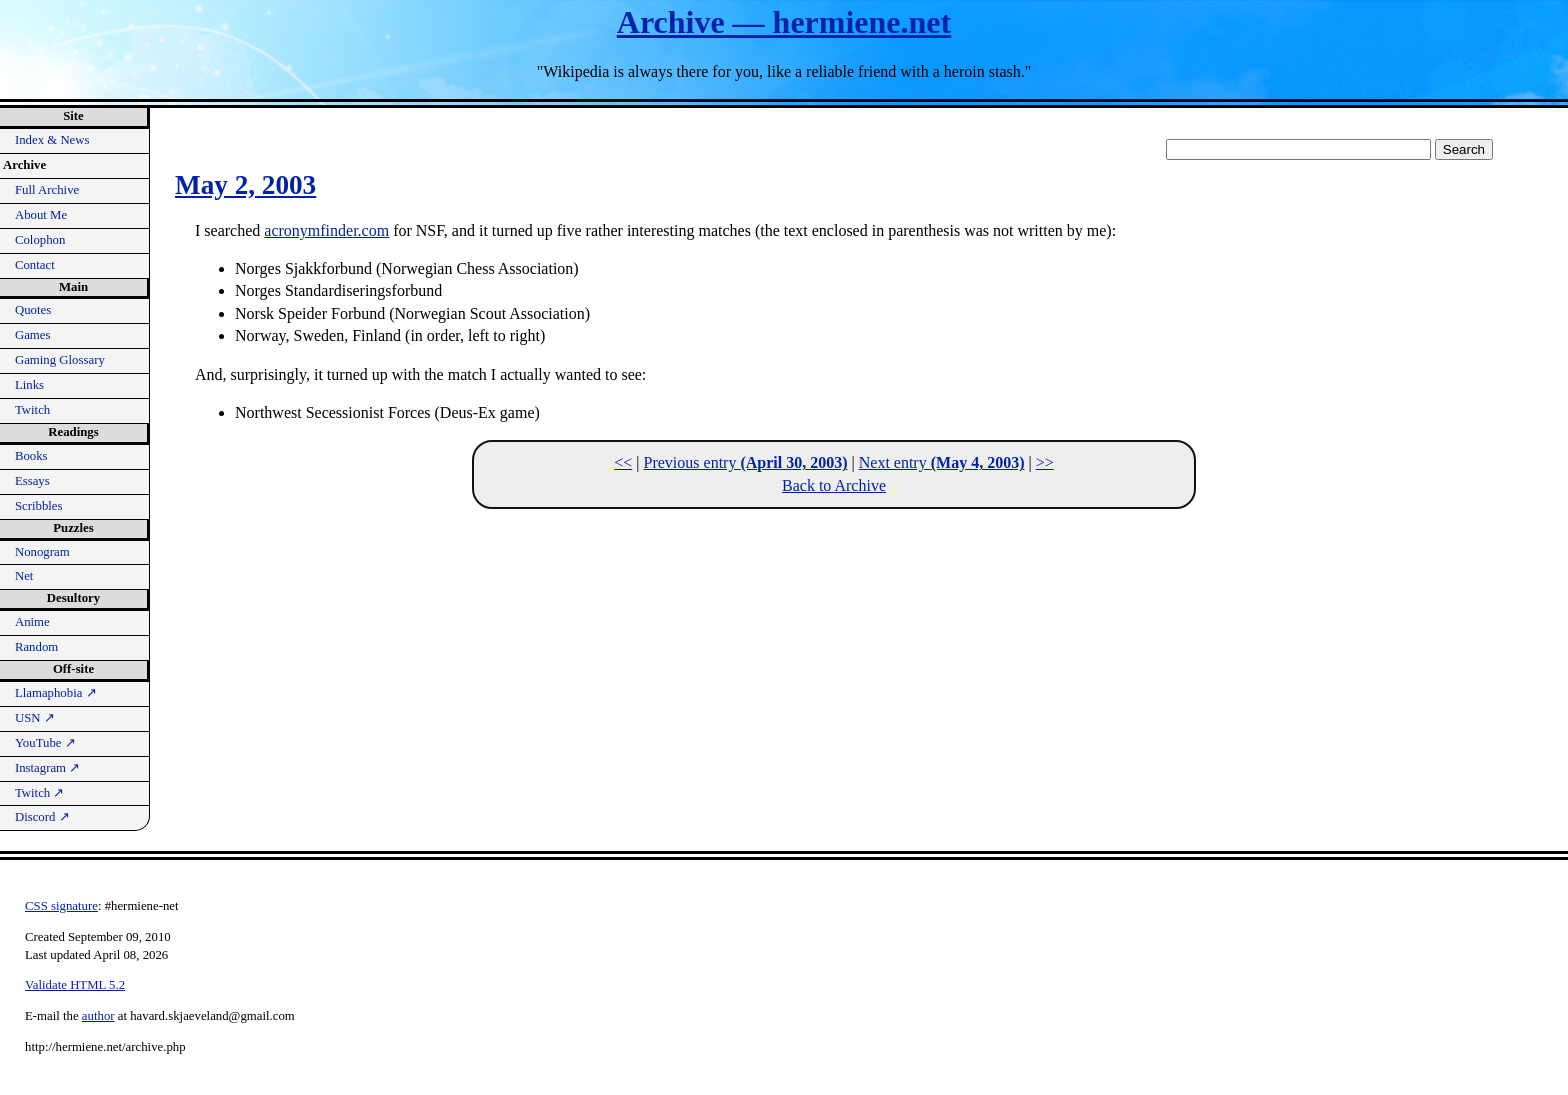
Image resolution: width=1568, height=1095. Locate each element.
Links (29, 385)
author (98, 1016)
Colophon (40, 240)
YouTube (45, 743)
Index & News (52, 140)
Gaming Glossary (60, 360)
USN (35, 718)
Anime (32, 622)
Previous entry (746, 462)
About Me (41, 215)
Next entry (942, 462)
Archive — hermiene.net (784, 22)
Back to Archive (834, 485)
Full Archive (47, 190)
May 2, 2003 (245, 185)
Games (33, 335)
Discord (42, 817)
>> (1045, 462)
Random (36, 647)
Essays (32, 481)
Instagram (47, 768)
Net (24, 576)
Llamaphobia (56, 693)
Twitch (32, 410)
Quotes (33, 310)
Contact (35, 265)
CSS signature (61, 906)
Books (31, 456)
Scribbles (39, 506)
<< (623, 462)
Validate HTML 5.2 (75, 985)
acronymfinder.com (326, 230)
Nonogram (42, 552)
